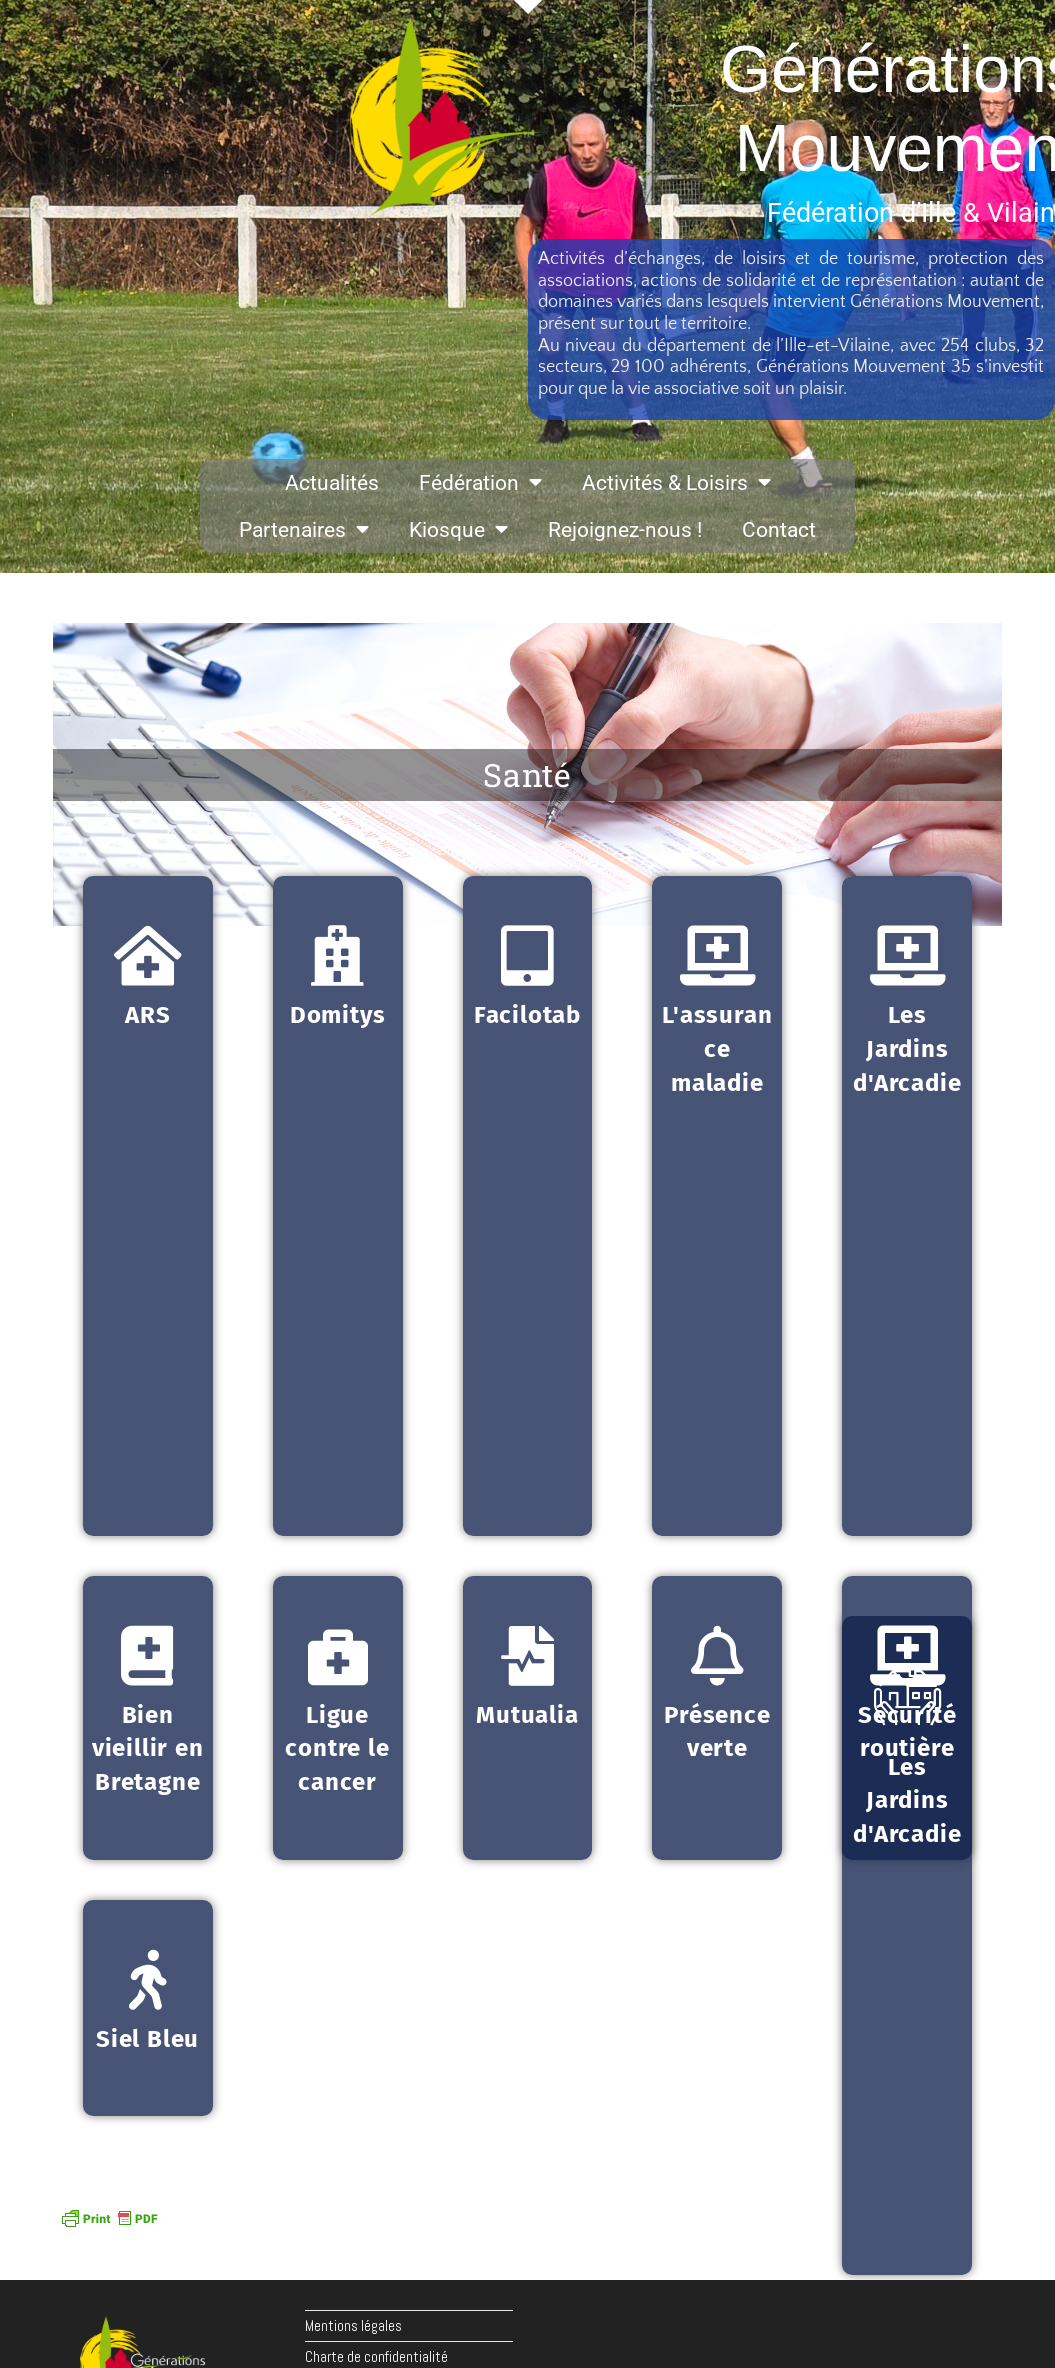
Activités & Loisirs (676, 482)
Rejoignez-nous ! (625, 530)
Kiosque (458, 529)
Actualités (332, 483)
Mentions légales (353, 2325)
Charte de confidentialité (376, 2356)
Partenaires (304, 529)
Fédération (480, 482)
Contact (779, 530)
